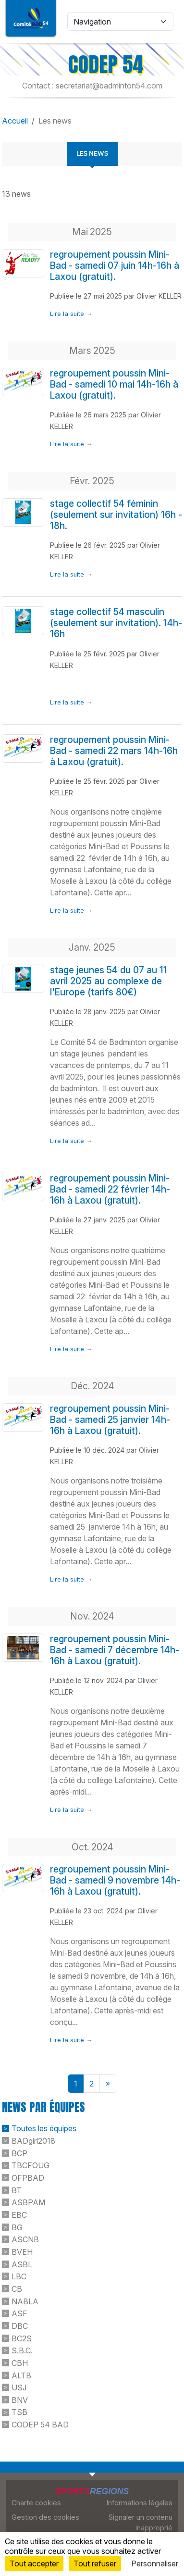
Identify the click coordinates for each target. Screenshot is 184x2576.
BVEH (22, 2252)
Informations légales (139, 2503)
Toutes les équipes (44, 2128)
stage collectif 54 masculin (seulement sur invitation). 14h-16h (116, 623)
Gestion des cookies (45, 2517)
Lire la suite (67, 313)
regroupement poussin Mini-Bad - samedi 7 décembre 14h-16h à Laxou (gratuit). (114, 1650)
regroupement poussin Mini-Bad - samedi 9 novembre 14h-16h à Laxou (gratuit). (115, 1880)
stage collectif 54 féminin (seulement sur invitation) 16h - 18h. (116, 514)
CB (17, 2289)
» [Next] (108, 2083)
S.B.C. (22, 2350)
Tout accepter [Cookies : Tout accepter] (34, 2563)
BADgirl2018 (33, 2141)
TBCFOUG (30, 2165)
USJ (19, 2387)
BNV (20, 2399)
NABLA (25, 2301)
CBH (20, 2363)
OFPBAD (28, 2178)
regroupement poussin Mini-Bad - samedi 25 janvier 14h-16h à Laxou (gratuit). (110, 1419)
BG (17, 2227)
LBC (19, 2276)
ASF (19, 2313)
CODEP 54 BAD (40, 2424)
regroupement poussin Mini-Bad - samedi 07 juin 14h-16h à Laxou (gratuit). (114, 265)
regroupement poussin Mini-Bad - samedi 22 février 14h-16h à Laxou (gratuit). (110, 1189)
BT (17, 2190)
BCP (19, 2153)
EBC (19, 2215)
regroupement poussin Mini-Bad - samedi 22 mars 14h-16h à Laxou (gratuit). (114, 750)
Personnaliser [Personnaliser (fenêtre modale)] (154, 2563)
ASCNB (25, 2239)
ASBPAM (28, 2202)
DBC (20, 2326)
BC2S (22, 2338)
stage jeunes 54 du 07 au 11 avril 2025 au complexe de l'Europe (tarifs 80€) (108, 981)
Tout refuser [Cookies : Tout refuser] (95, 2563)
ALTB (21, 2375)
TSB (19, 2412)
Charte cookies (36, 2503)
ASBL (22, 2264)
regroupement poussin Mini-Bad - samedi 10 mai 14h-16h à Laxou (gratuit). (114, 384)
